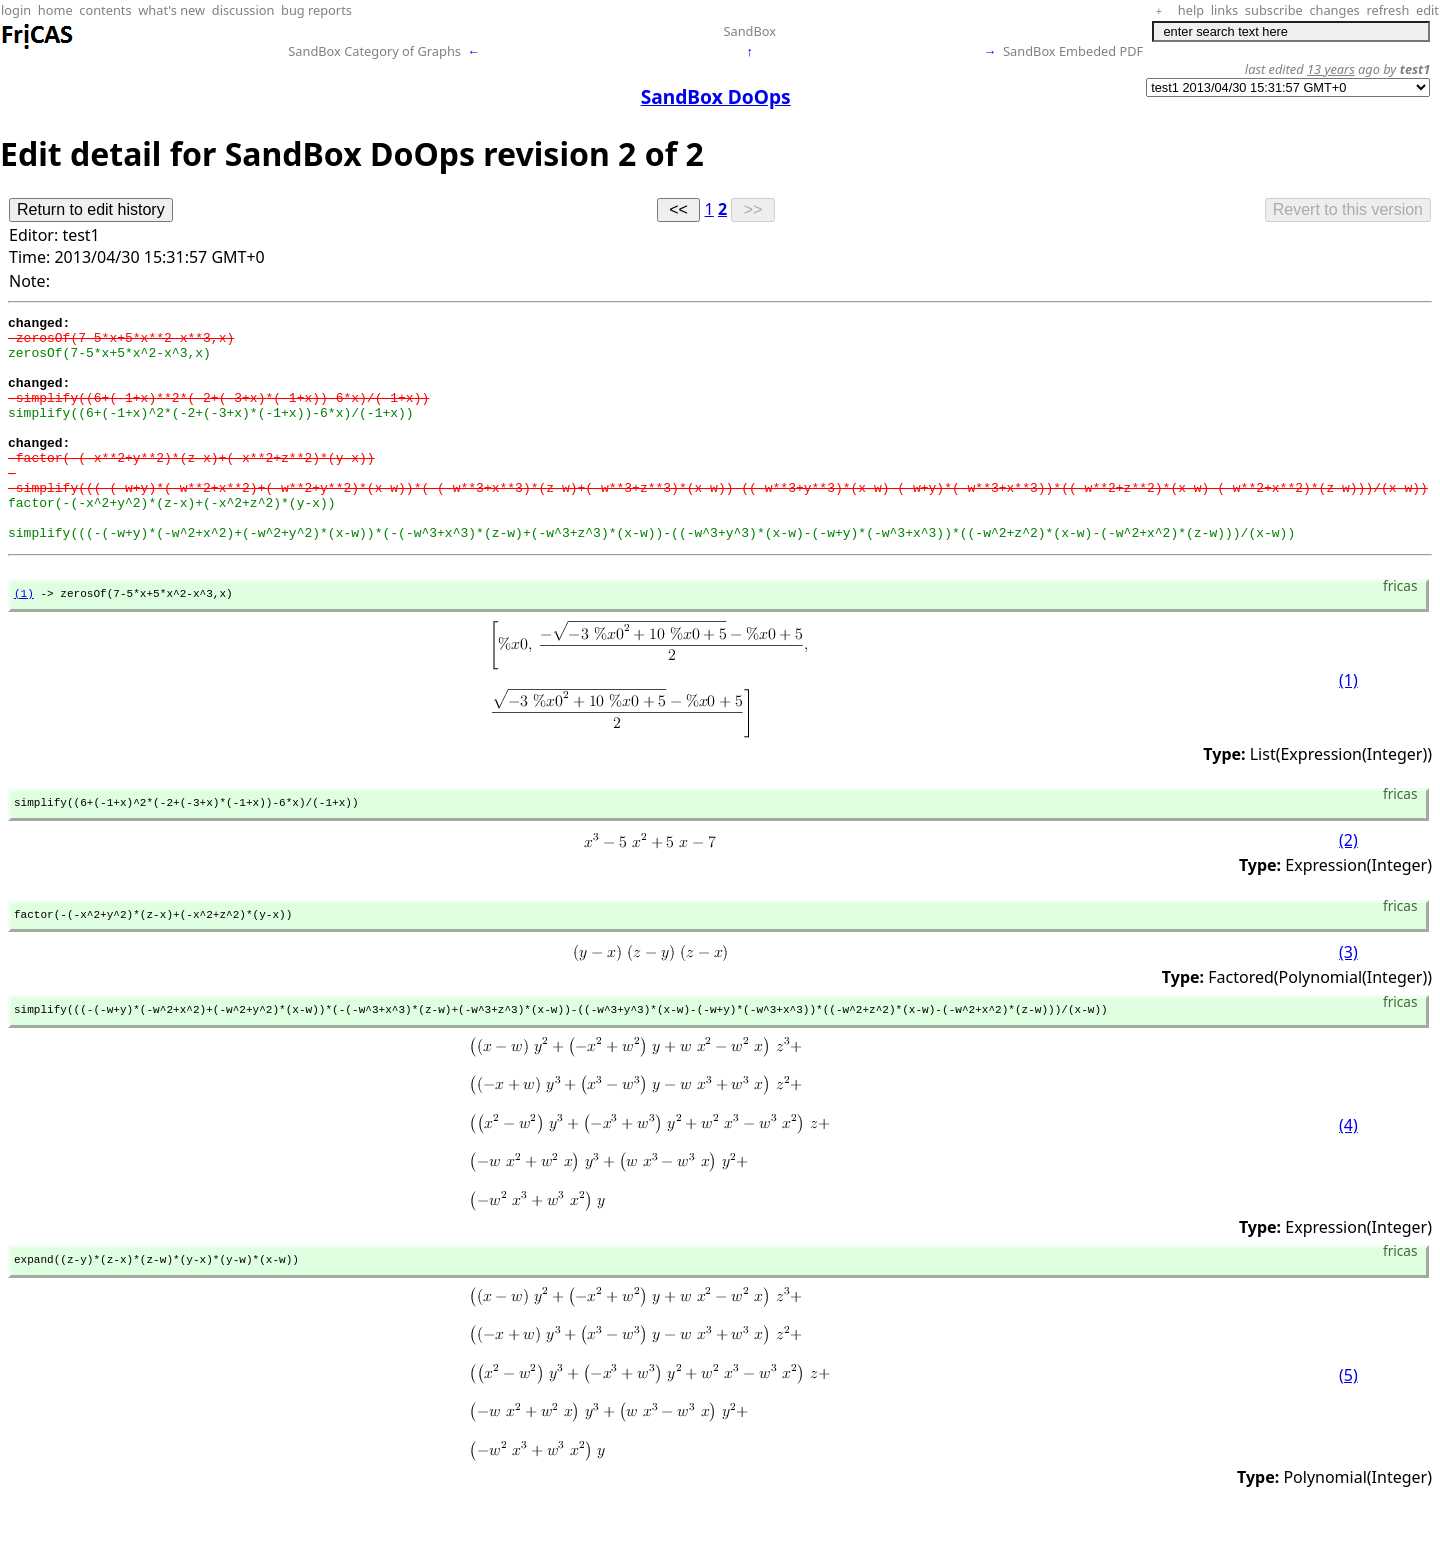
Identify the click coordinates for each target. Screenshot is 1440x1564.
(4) (1348, 1182)
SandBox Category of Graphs (374, 51)
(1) (24, 640)
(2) (1348, 892)
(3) (1348, 1007)
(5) (1348, 1435)
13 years (1331, 69)
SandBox (749, 31)
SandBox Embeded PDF (1073, 51)
